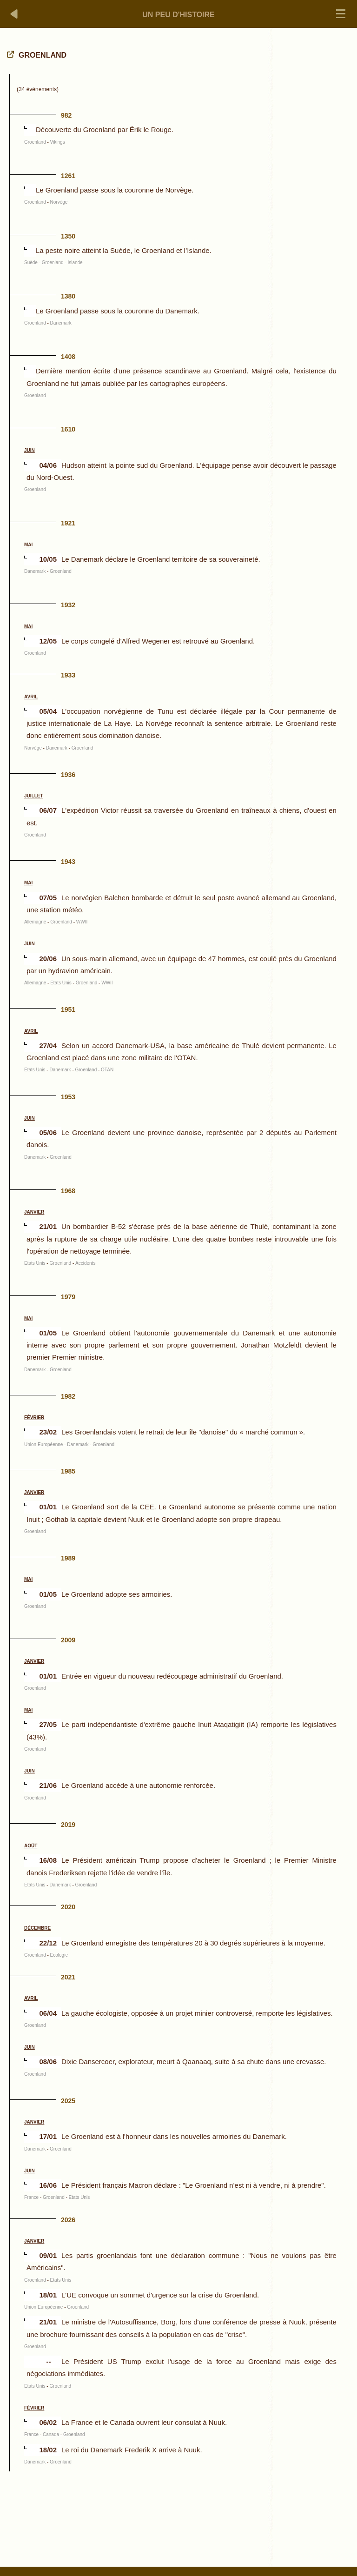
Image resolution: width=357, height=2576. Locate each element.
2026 (68, 2220)
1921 (68, 523)
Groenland (35, 142)
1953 (68, 1097)
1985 (68, 1471)
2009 (68, 1640)
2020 (68, 1907)
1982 (68, 1396)
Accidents (85, 1263)
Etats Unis (61, 982)
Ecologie (59, 1955)
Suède (31, 262)
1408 (68, 356)
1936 (68, 774)
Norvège (59, 202)
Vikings (57, 142)
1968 (68, 1191)
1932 (68, 605)
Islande (74, 262)
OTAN (107, 1069)
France (31, 2197)
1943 (68, 861)
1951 (68, 1009)
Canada (51, 2434)
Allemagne (35, 921)
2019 (68, 1824)
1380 (68, 296)
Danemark (61, 322)
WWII (81, 921)
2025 (68, 2101)
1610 (68, 429)
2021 (68, 1977)
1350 (68, 236)
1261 (68, 175)
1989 (68, 1558)
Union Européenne (43, 1444)
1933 (68, 675)
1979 (68, 1297)
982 (66, 115)
